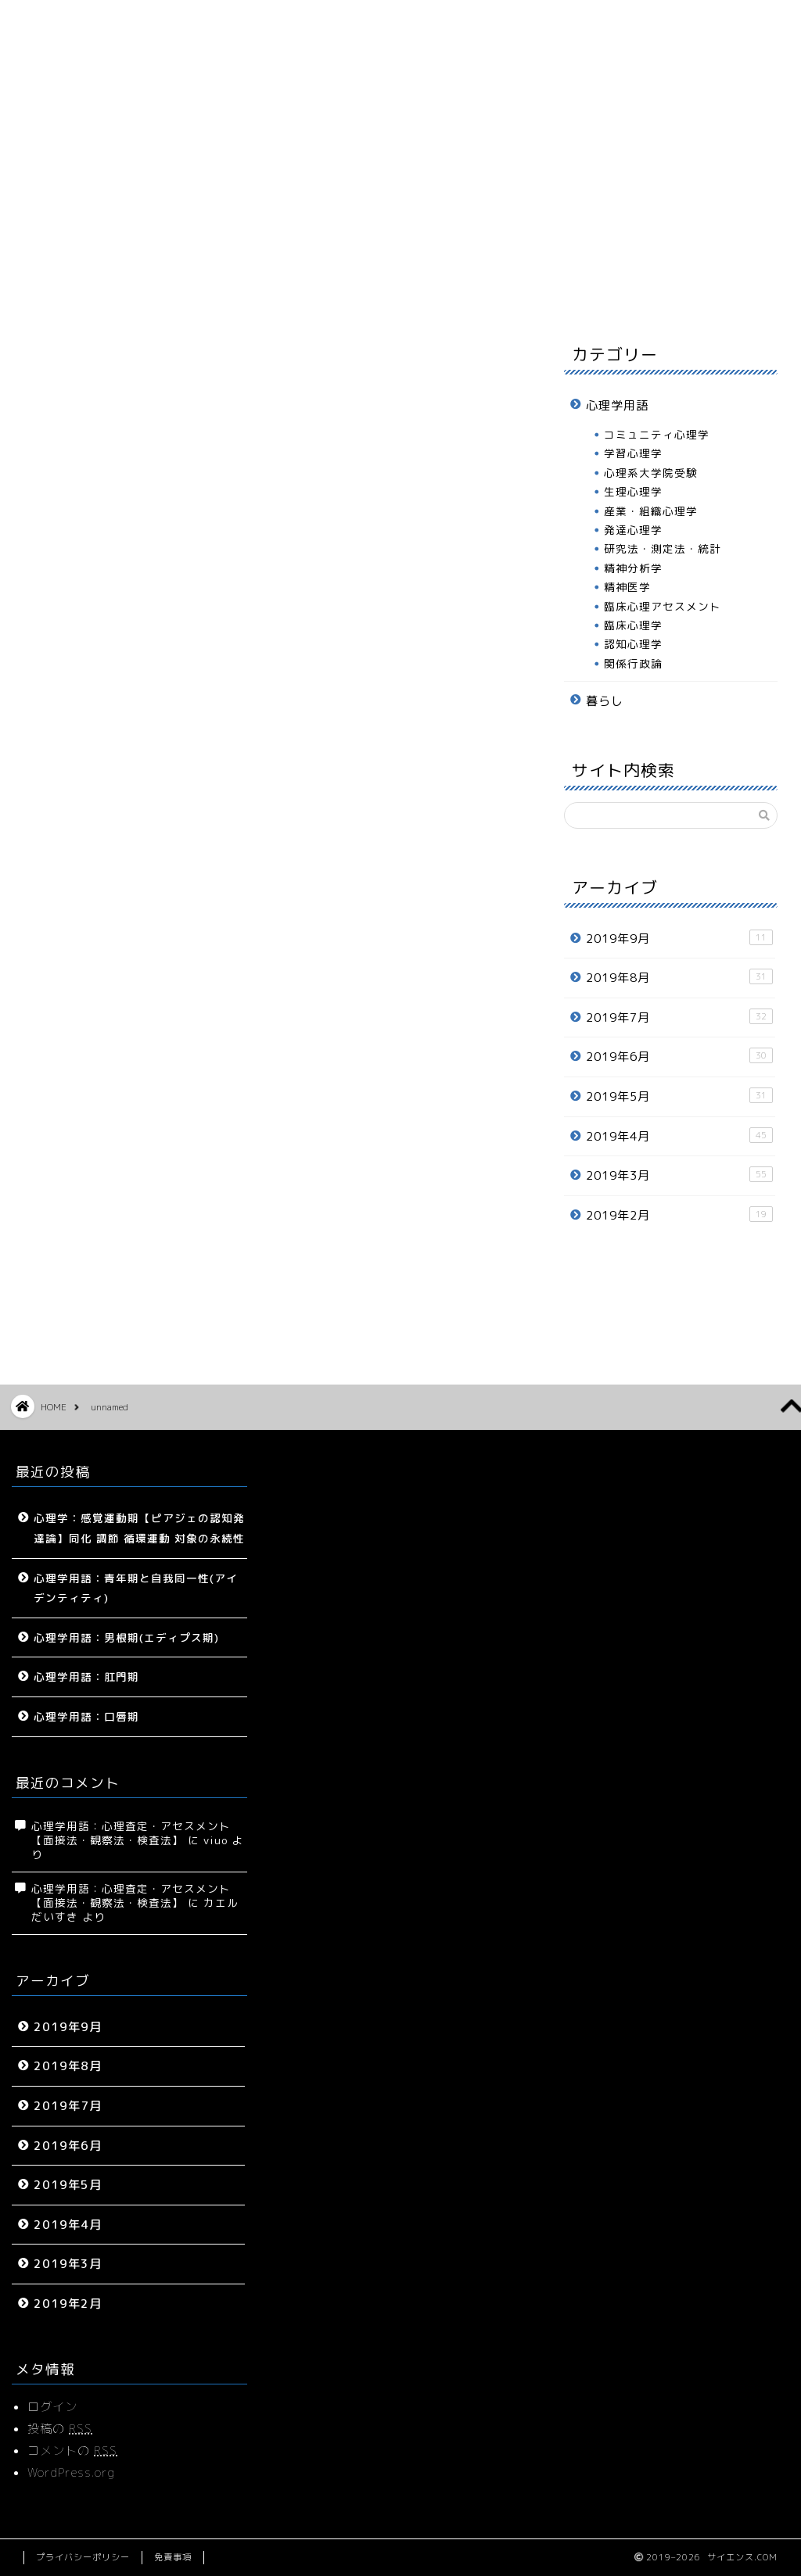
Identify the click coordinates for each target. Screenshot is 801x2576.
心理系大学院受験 (651, 472)
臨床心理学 (633, 625)
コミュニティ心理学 (656, 434)
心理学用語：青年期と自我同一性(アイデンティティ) (136, 1588)
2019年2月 (679, 1215)
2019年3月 (679, 1175)
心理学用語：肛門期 (86, 1676)
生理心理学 (633, 491)
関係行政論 (633, 663)
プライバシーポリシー (83, 2557)
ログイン (52, 2407)
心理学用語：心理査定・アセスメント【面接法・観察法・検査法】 (131, 1832)
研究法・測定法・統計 (662, 548)
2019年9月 (679, 938)
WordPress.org (71, 2472)
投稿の (59, 2428)
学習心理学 (633, 453)
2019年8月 (679, 977)
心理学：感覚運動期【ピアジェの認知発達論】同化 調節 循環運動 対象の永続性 (139, 1528)
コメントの (72, 2450)
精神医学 (627, 586)
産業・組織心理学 (651, 510)
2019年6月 (679, 1056)
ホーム (76, 292)
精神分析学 (633, 568)
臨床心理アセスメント (662, 606)
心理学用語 (318, 292)
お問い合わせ (681, 292)
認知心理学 (633, 643)
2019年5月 (679, 1096)
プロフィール (560, 292)
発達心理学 (633, 529)
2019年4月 (679, 1136)
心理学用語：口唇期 (86, 1716)
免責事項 (173, 2557)
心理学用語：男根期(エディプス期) (126, 1637)
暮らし (439, 292)
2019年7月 (679, 1017)
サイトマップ (197, 292)
